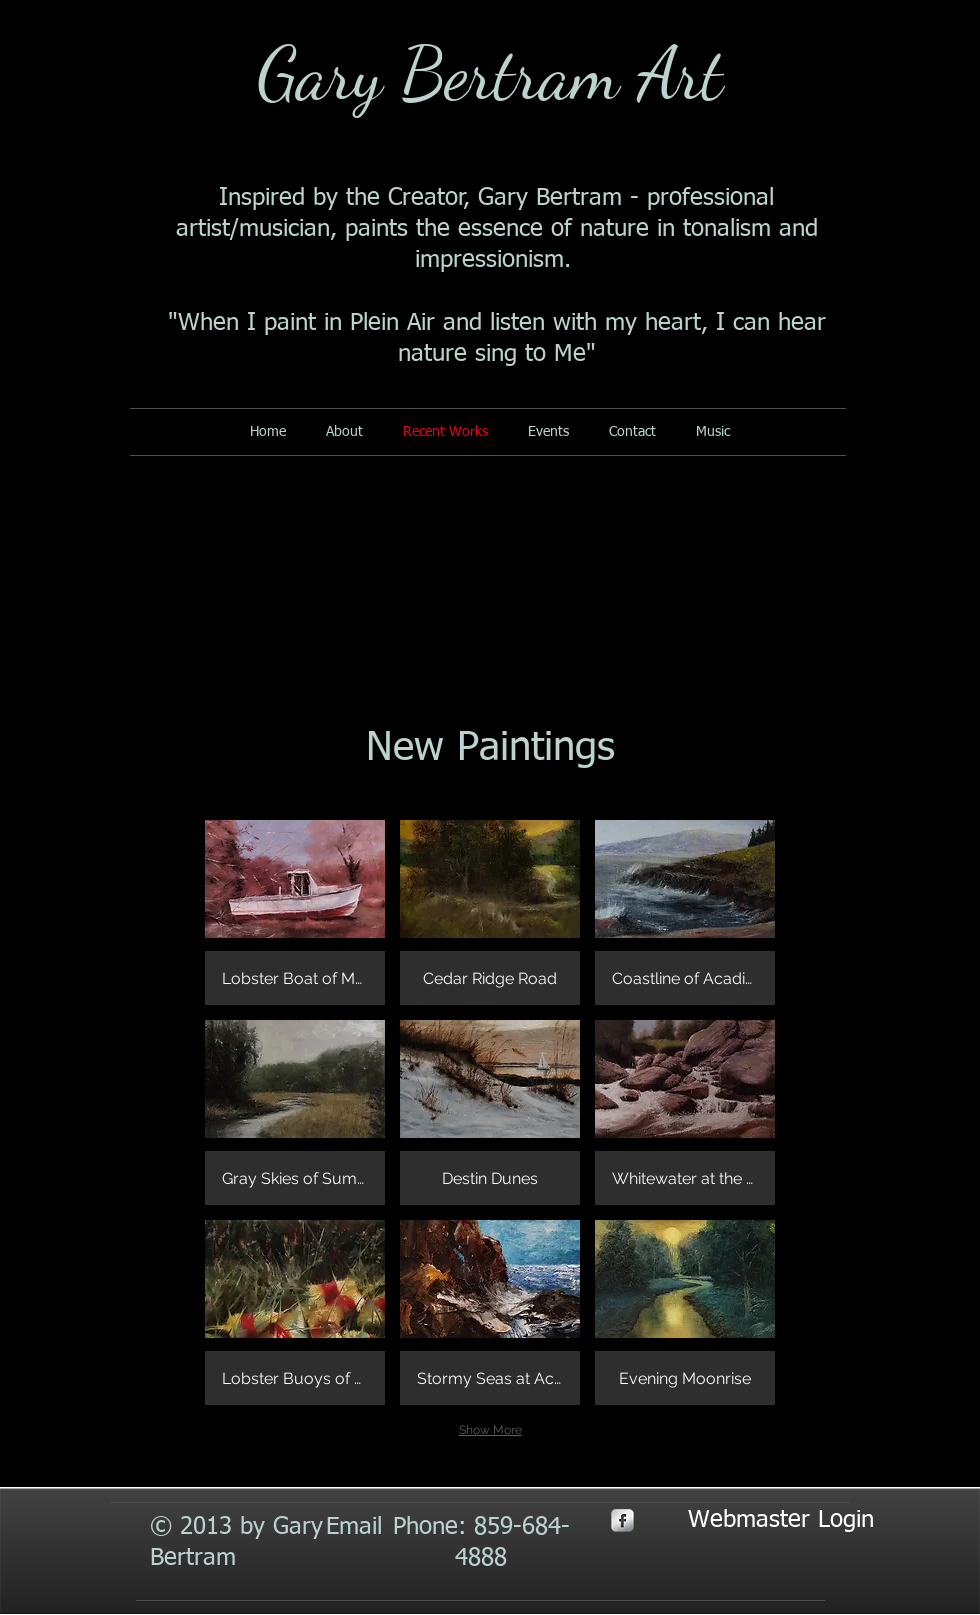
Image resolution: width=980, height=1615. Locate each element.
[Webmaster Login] (781, 1521)
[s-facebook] (622, 1520)
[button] (295, 912)
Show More (490, 1430)
